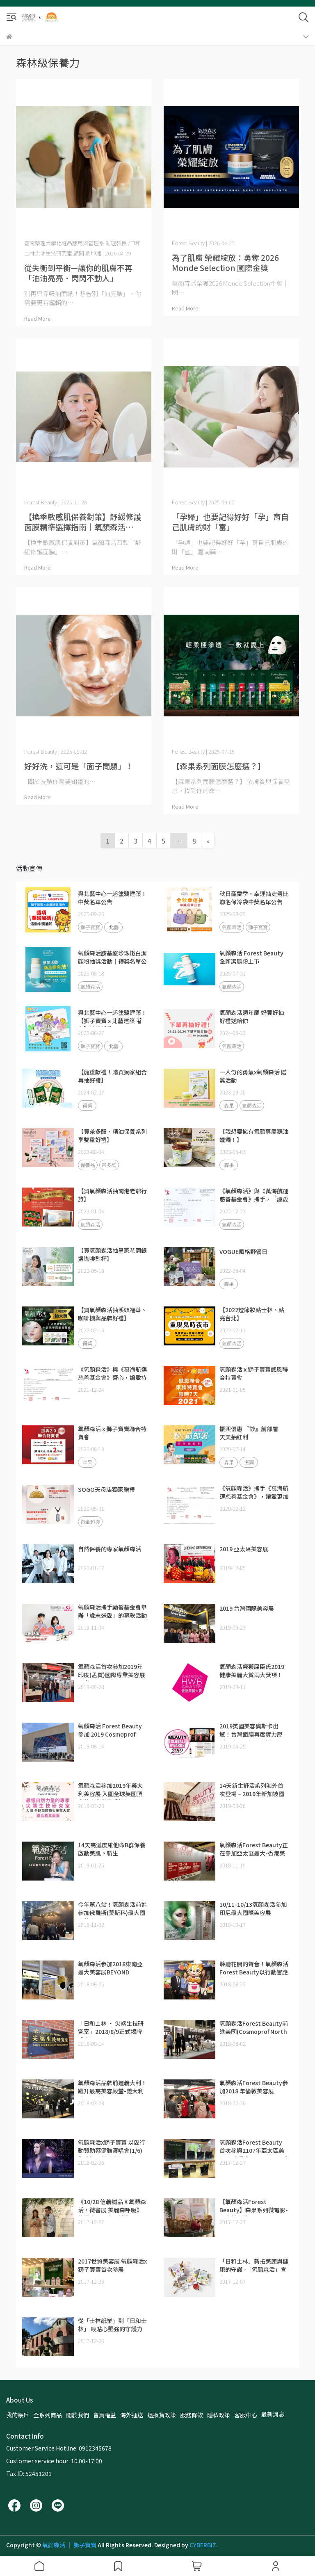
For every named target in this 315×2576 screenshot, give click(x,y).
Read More (37, 318)
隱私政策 (218, 2415)
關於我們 (77, 2415)
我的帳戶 (17, 2415)
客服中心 (245, 2415)
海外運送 (131, 2415)
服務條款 (191, 2415)
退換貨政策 (161, 2415)
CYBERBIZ (202, 2545)
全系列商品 (47, 2415)
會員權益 (104, 2415)
